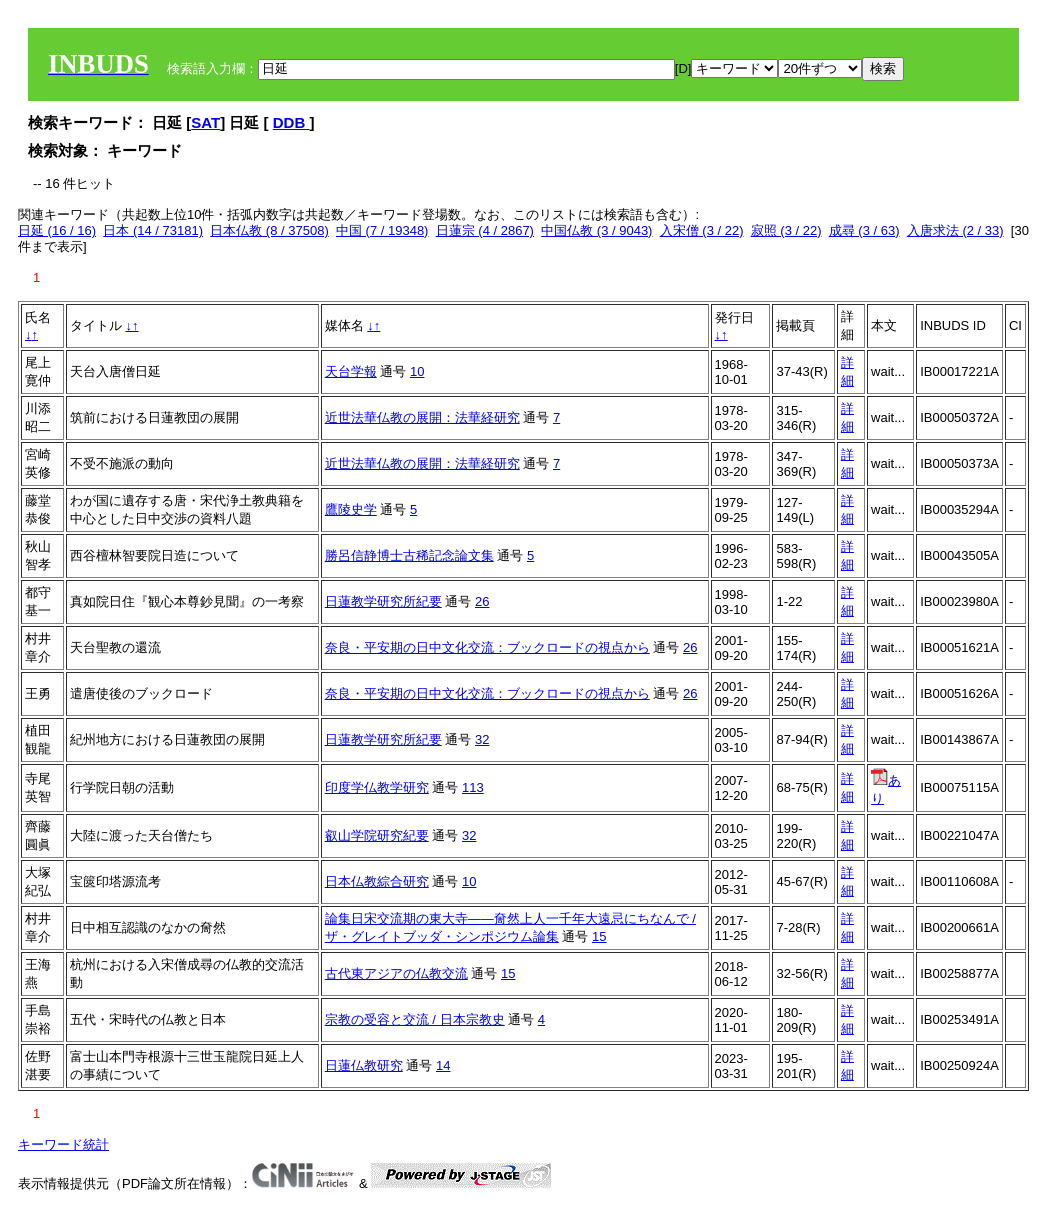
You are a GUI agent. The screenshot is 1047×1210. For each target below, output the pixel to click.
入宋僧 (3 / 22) (702, 230)
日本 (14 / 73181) (153, 230)
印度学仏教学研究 (377, 787)
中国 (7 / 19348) (382, 230)
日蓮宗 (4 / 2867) (485, 230)
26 (482, 601)
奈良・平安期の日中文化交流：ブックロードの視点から (487, 647)
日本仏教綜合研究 (377, 881)
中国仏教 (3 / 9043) (596, 230)
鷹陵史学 (351, 509)
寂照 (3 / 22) (786, 230)
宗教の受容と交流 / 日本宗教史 (415, 1019)
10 (417, 371)
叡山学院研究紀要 (377, 835)
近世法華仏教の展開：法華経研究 (422, 417)
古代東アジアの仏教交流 (396, 973)
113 (473, 787)
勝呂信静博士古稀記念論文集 (409, 555)
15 (599, 936)
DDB (291, 122)
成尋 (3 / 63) (864, 230)
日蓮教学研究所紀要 (383, 601)
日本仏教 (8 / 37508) (269, 230)
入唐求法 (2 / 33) (955, 230)
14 (443, 1065)
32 (482, 739)
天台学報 (351, 371)
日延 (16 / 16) (57, 230)
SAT (205, 122)
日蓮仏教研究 (364, 1065)
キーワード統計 (63, 1144)
